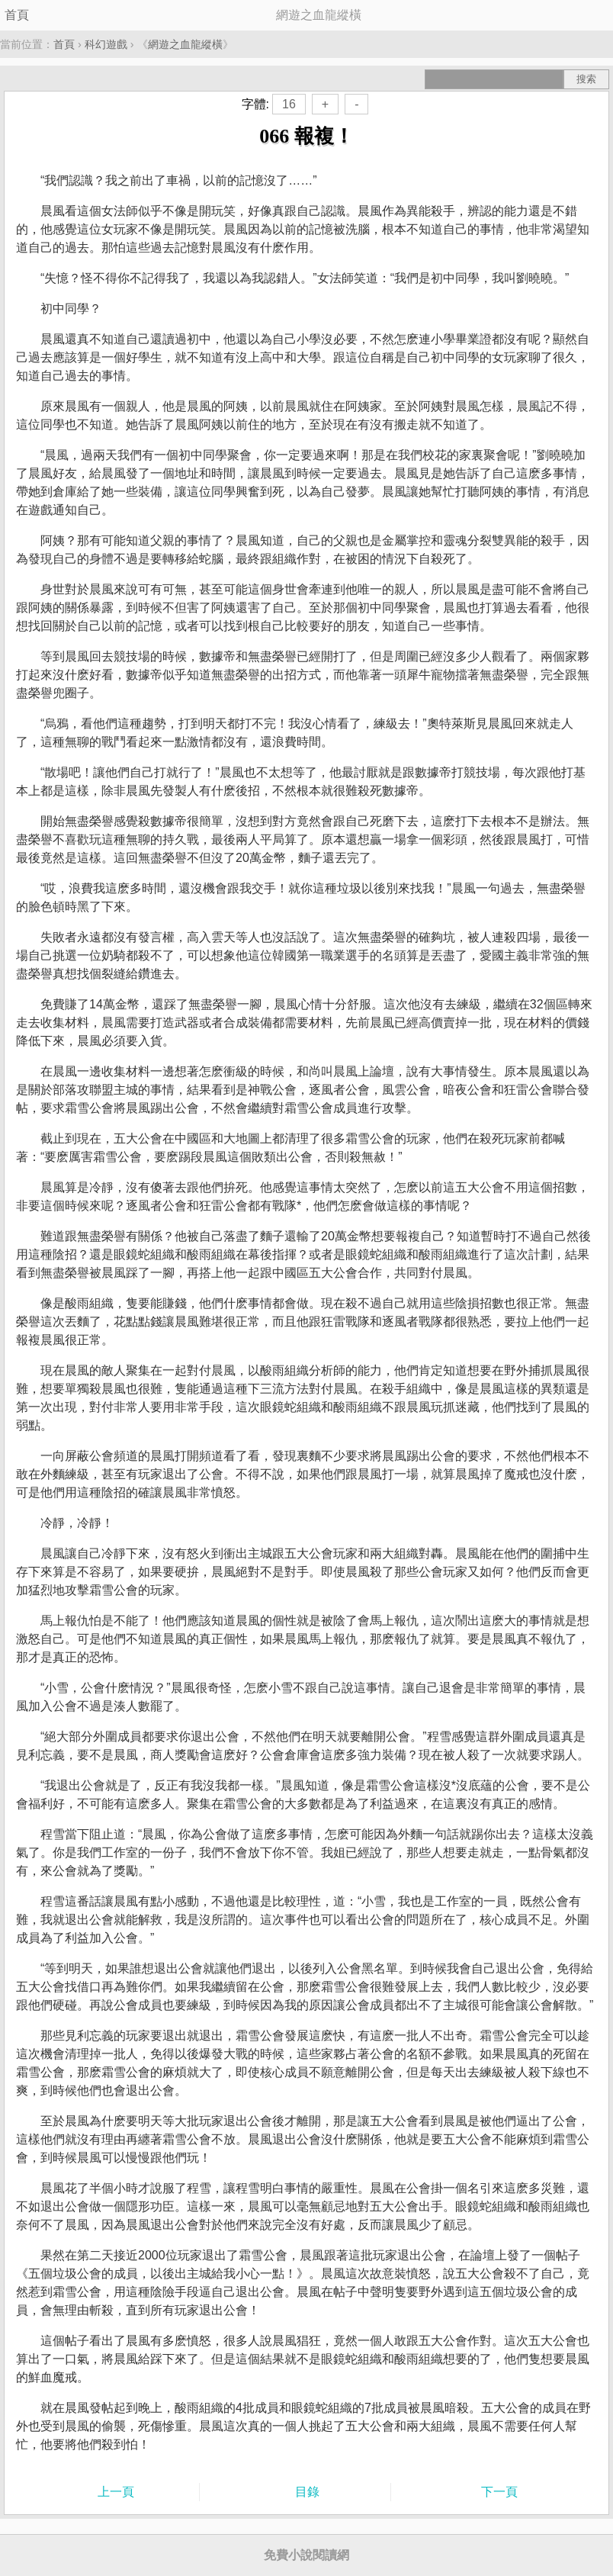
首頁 (17, 14)
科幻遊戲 (106, 44)
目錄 (307, 2491)
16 (289, 104)
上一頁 (116, 2491)
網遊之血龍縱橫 (185, 44)
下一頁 (499, 2491)
